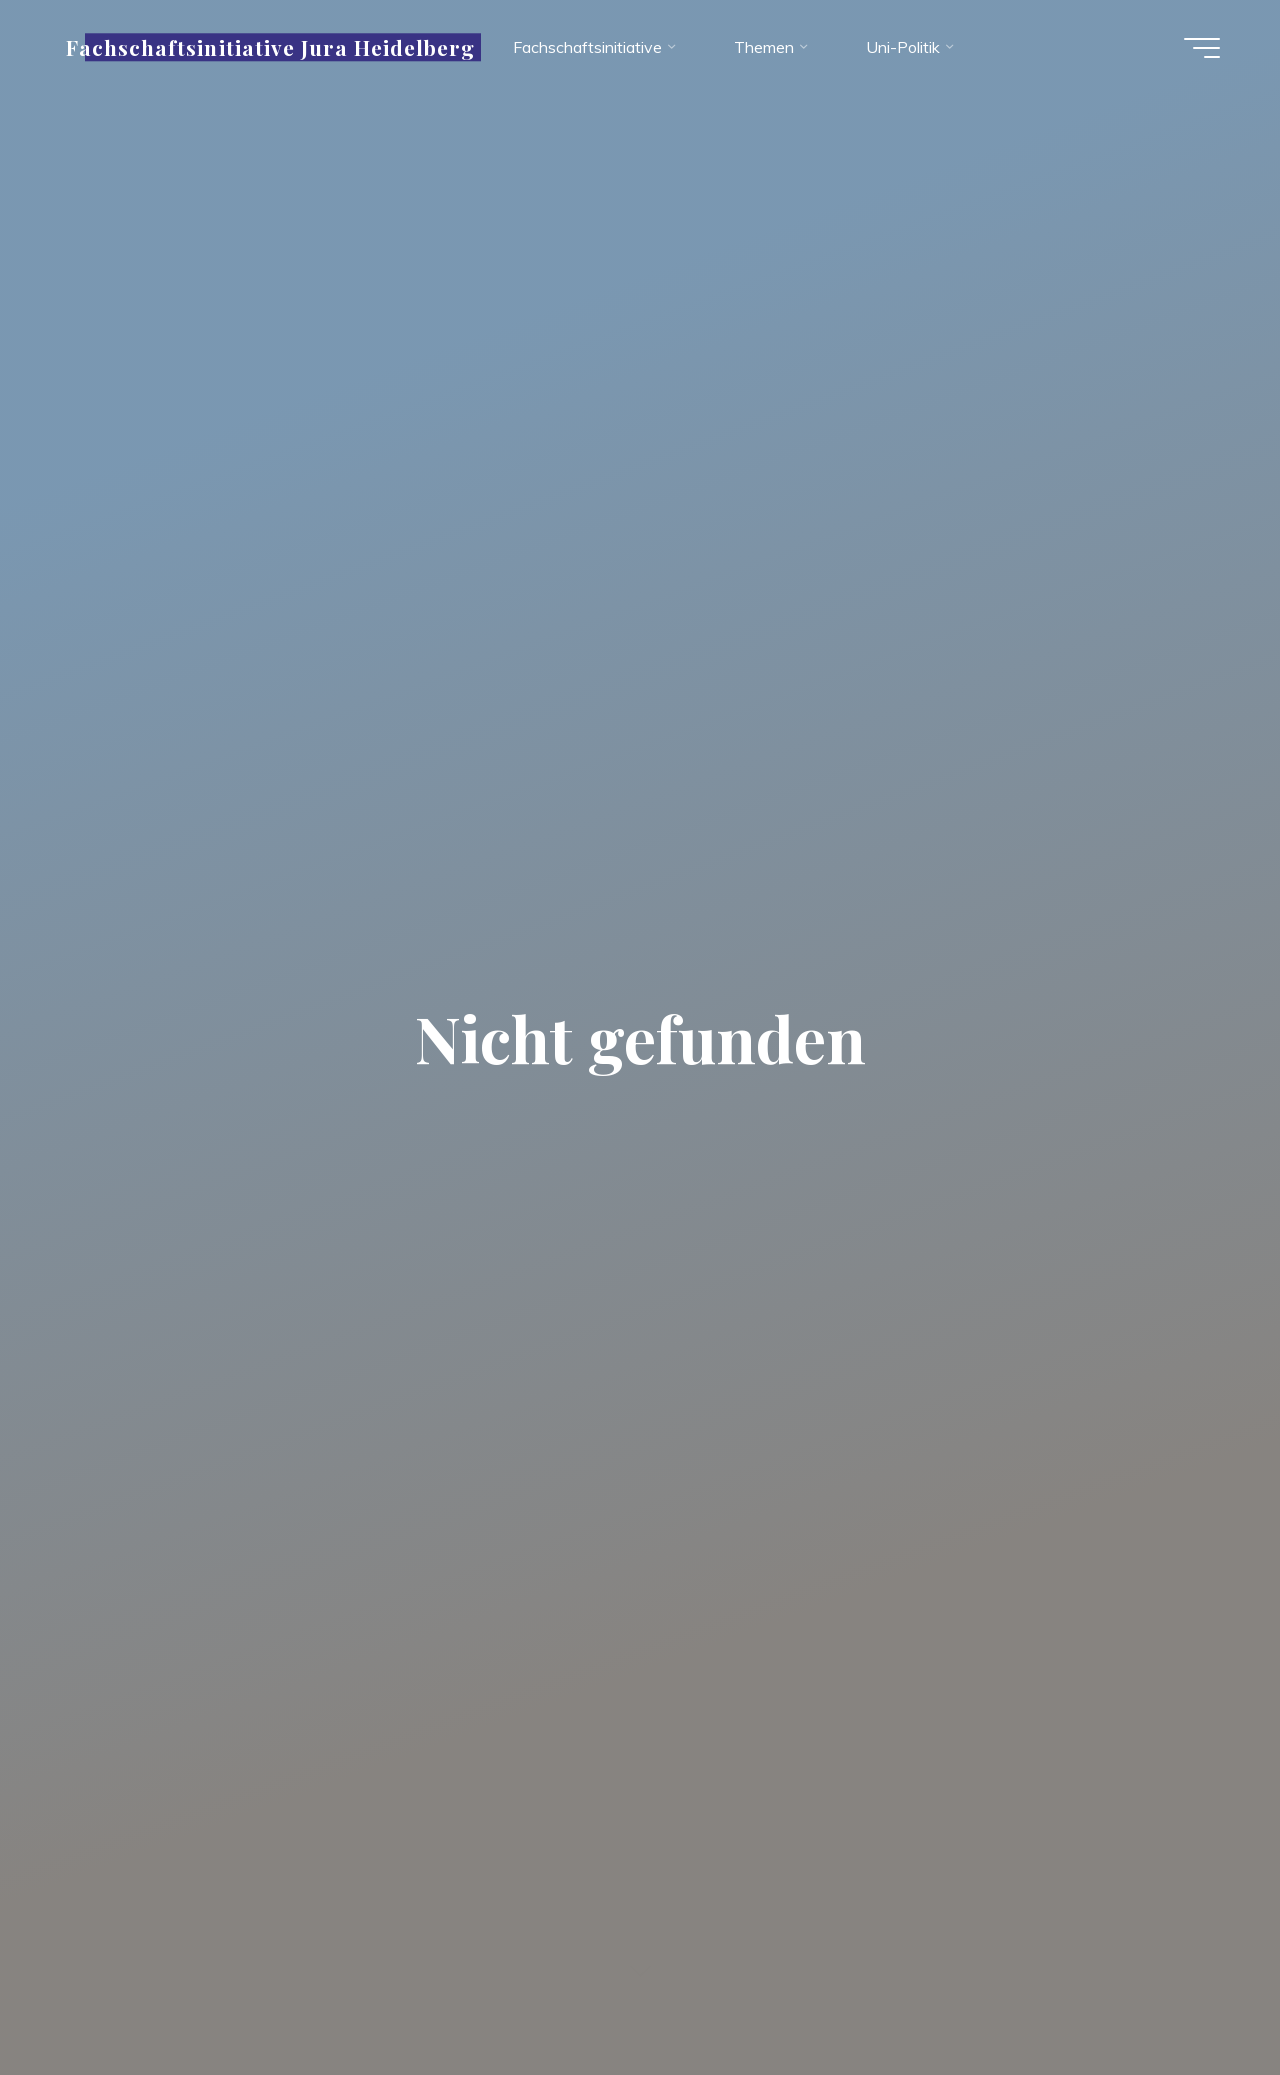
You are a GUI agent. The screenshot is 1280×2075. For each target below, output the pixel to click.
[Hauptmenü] (1202, 48)
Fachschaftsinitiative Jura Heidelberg (270, 47)
